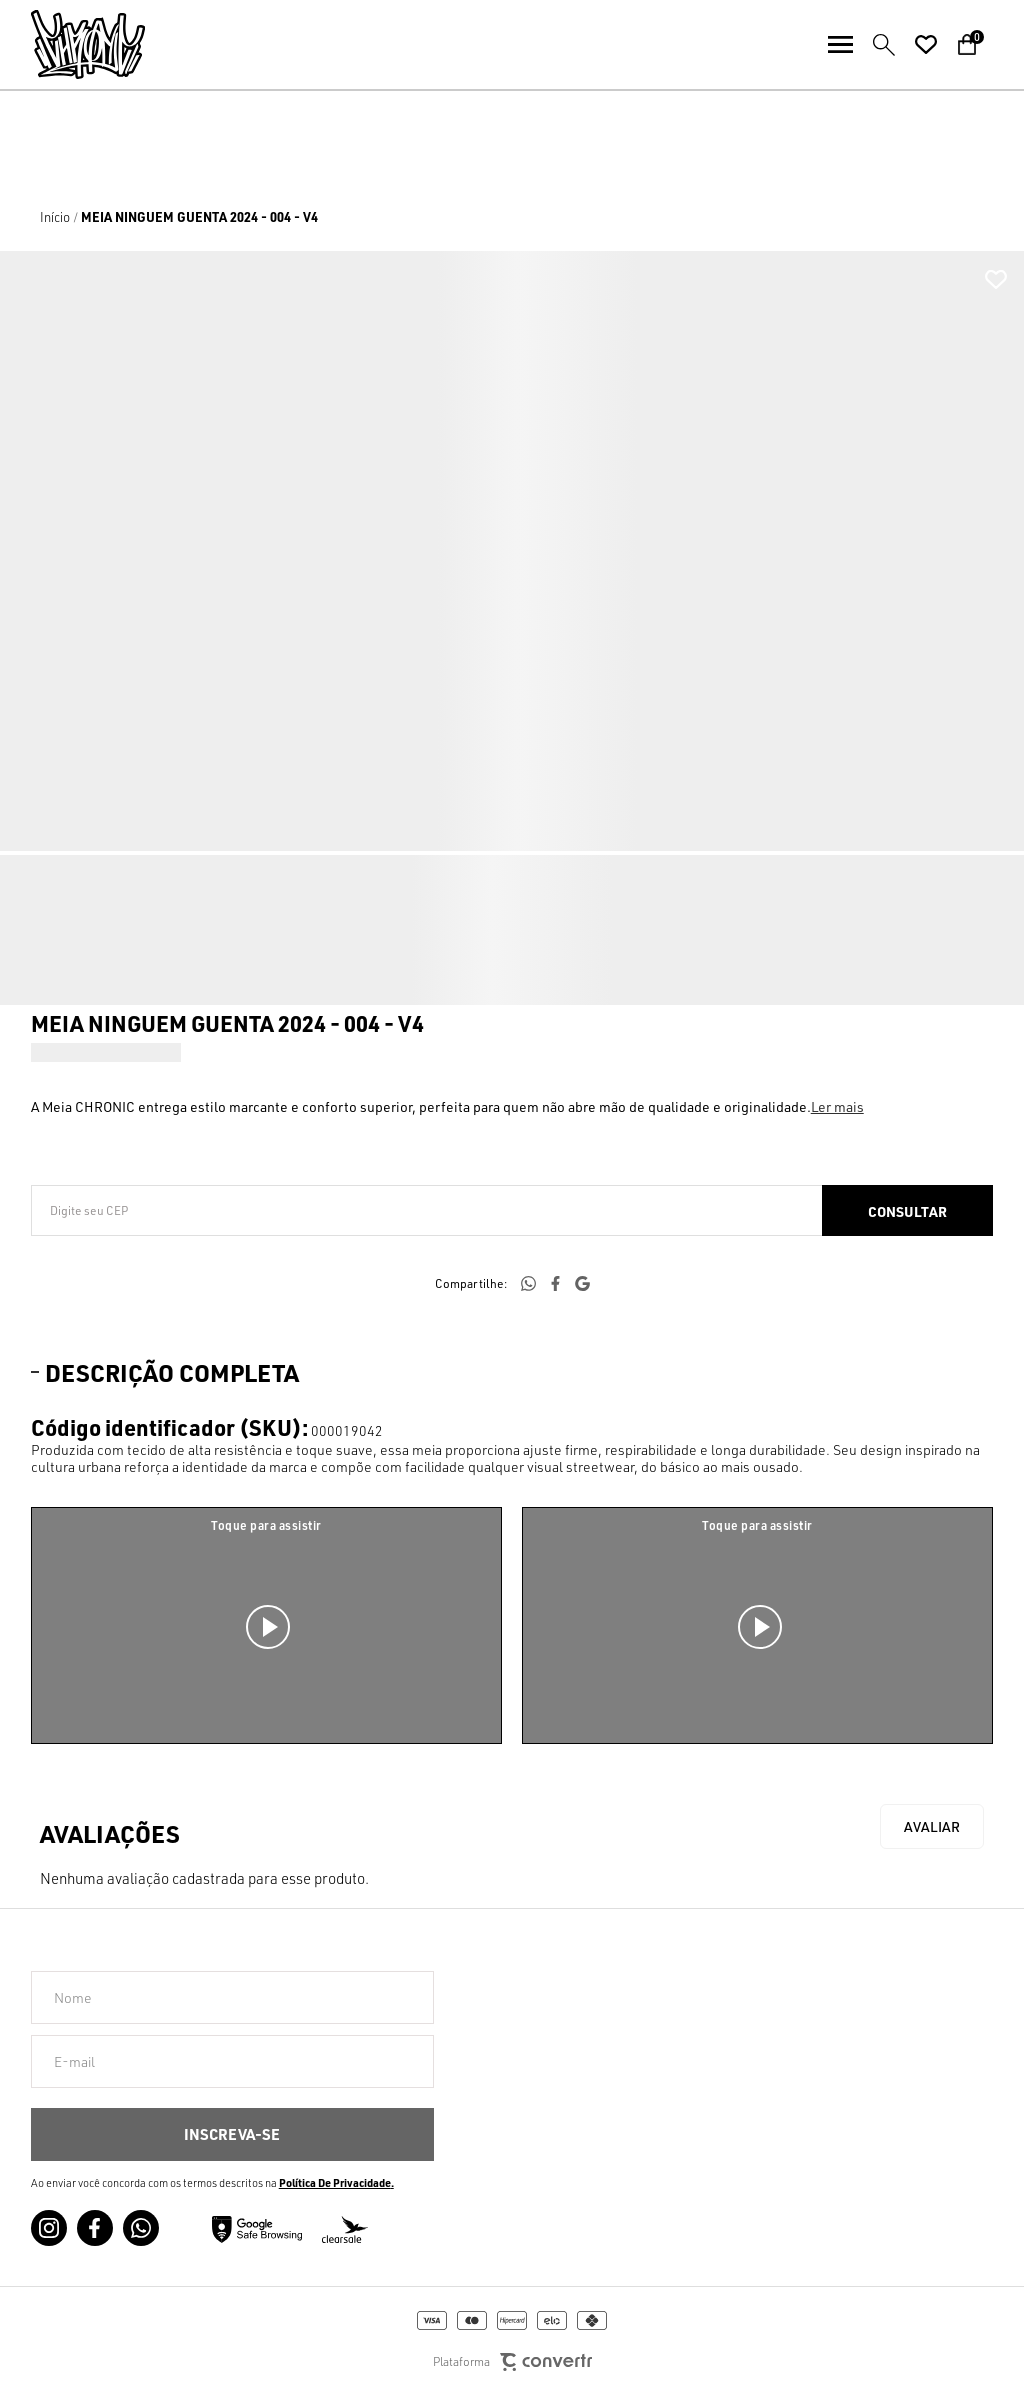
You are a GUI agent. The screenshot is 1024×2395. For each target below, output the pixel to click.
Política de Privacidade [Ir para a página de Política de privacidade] (335, 2183)
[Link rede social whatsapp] (141, 2228)
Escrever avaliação (932, 1826)
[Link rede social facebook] (95, 2228)
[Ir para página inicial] (55, 217)
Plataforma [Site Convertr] (512, 2362)
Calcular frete (907, 1210)
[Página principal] (72, 44)
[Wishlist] (926, 45)
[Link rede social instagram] (49, 2228)
